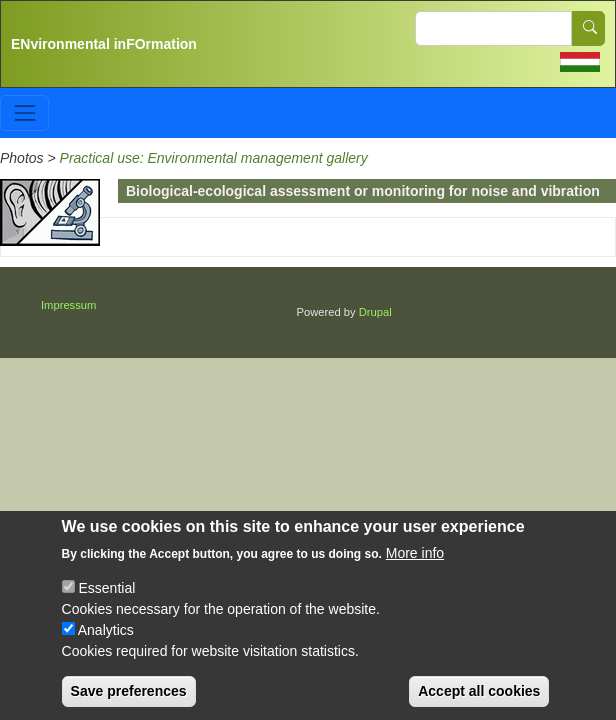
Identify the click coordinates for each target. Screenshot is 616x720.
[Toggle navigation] (24, 112)
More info (415, 569)
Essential (106, 604)
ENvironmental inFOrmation (104, 44)
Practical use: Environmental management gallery (214, 158)
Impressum (68, 305)
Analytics (106, 646)
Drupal (375, 312)
